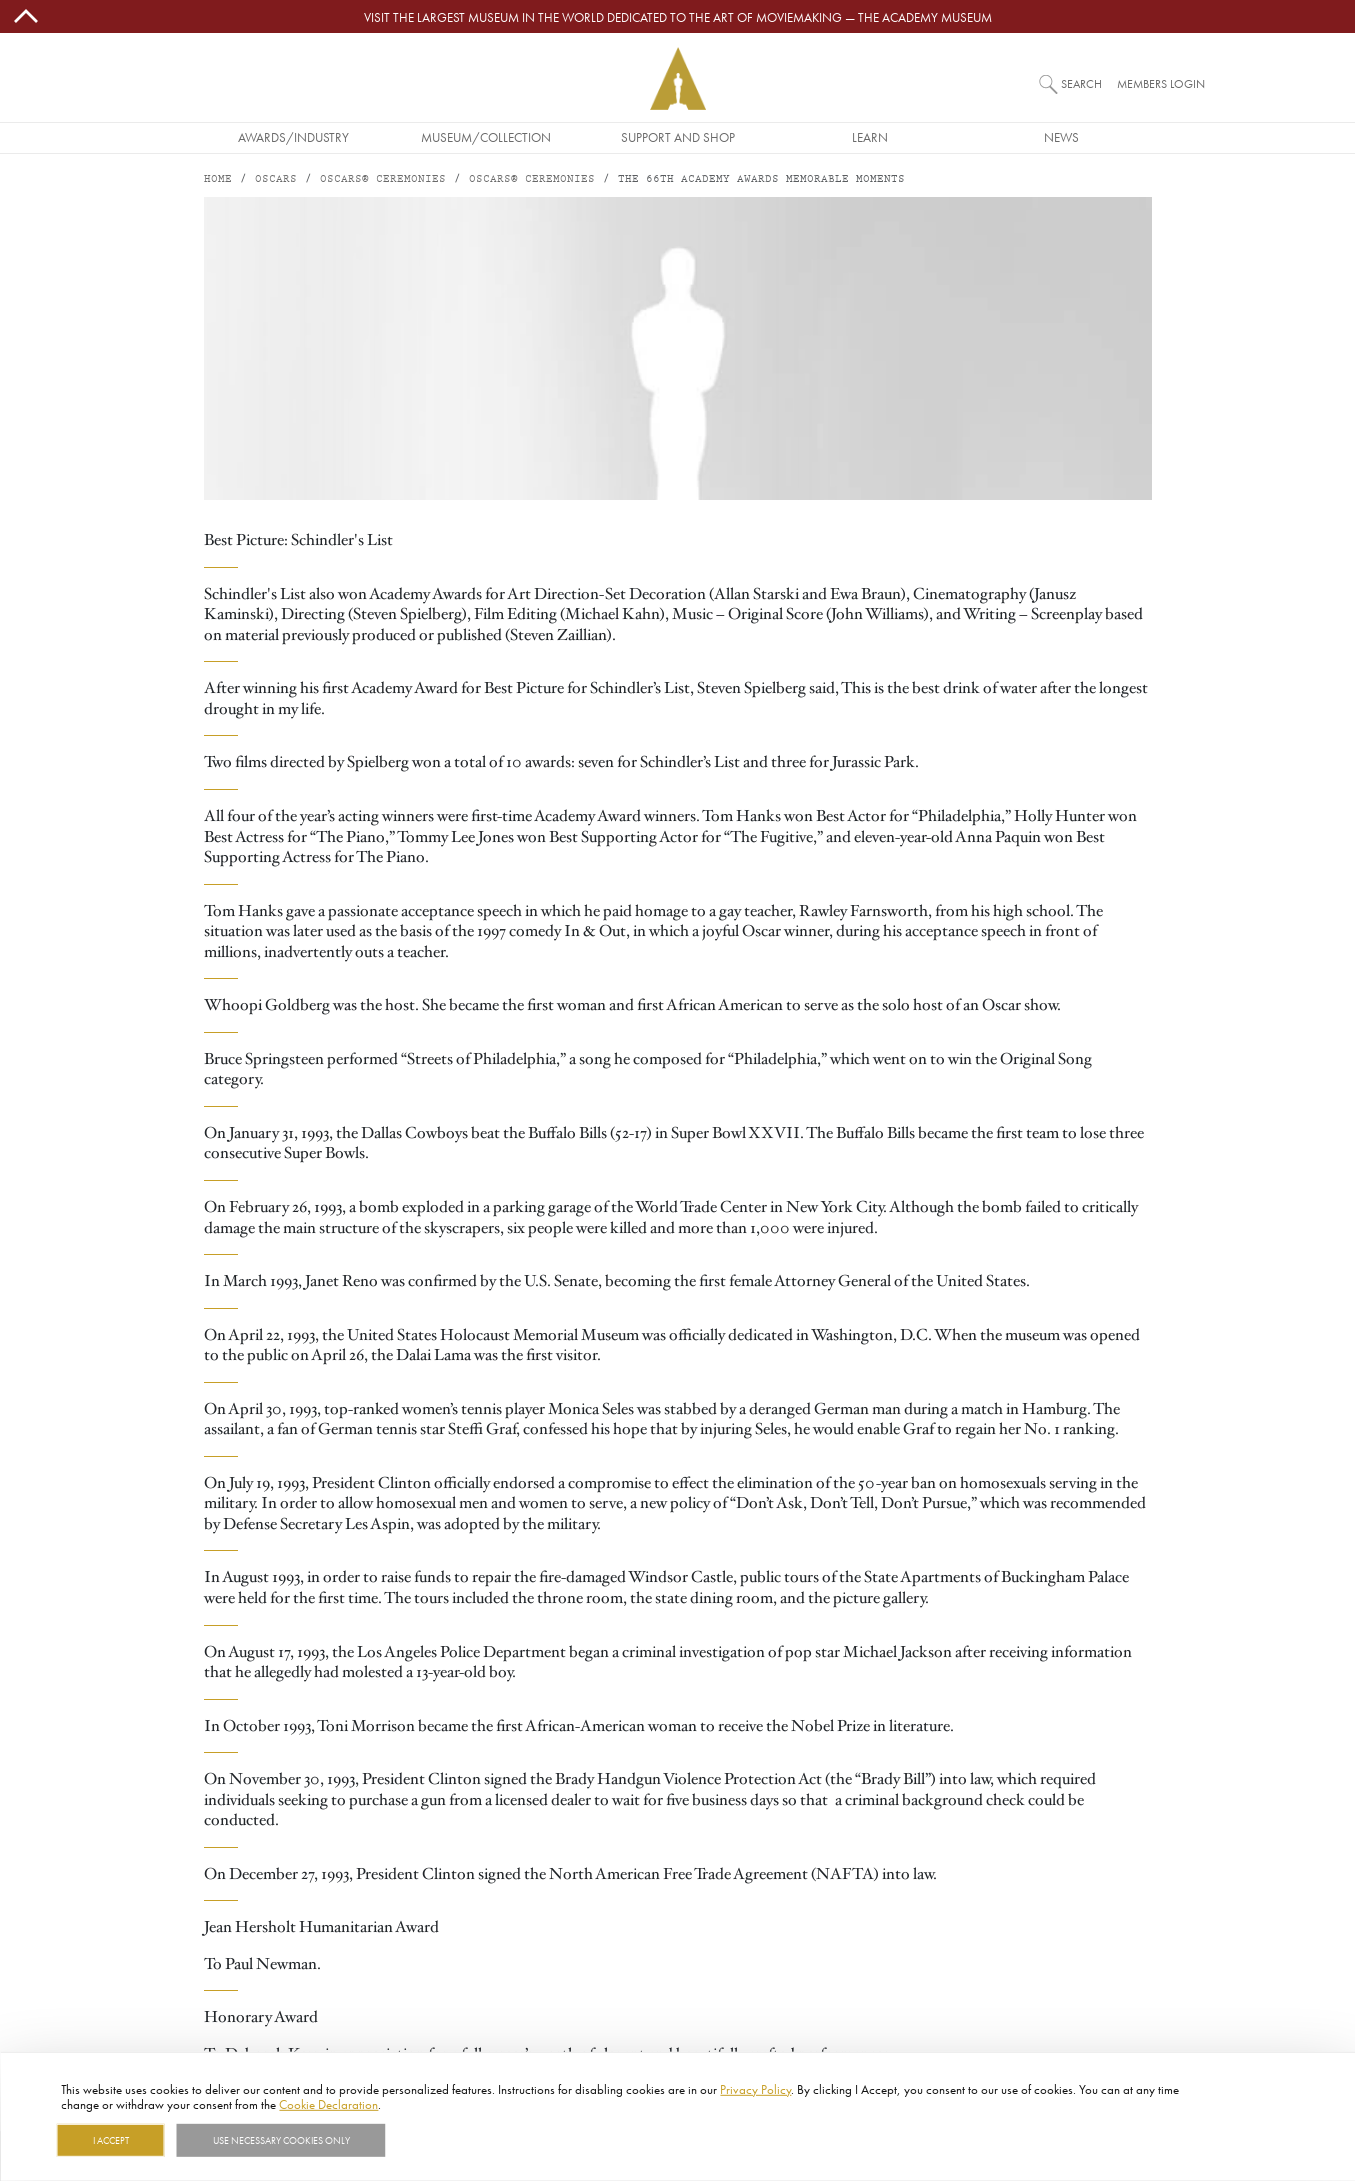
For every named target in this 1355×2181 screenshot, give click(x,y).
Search (1081, 83)
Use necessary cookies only (281, 2140)
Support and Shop (678, 137)
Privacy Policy (755, 2089)
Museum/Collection (486, 137)
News (1061, 137)
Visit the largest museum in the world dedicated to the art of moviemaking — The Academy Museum (678, 17)
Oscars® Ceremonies (383, 179)
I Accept (111, 2140)
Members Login (1161, 83)
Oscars (276, 179)
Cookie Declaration (328, 2104)
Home (218, 179)
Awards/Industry (293, 137)
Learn (870, 137)
